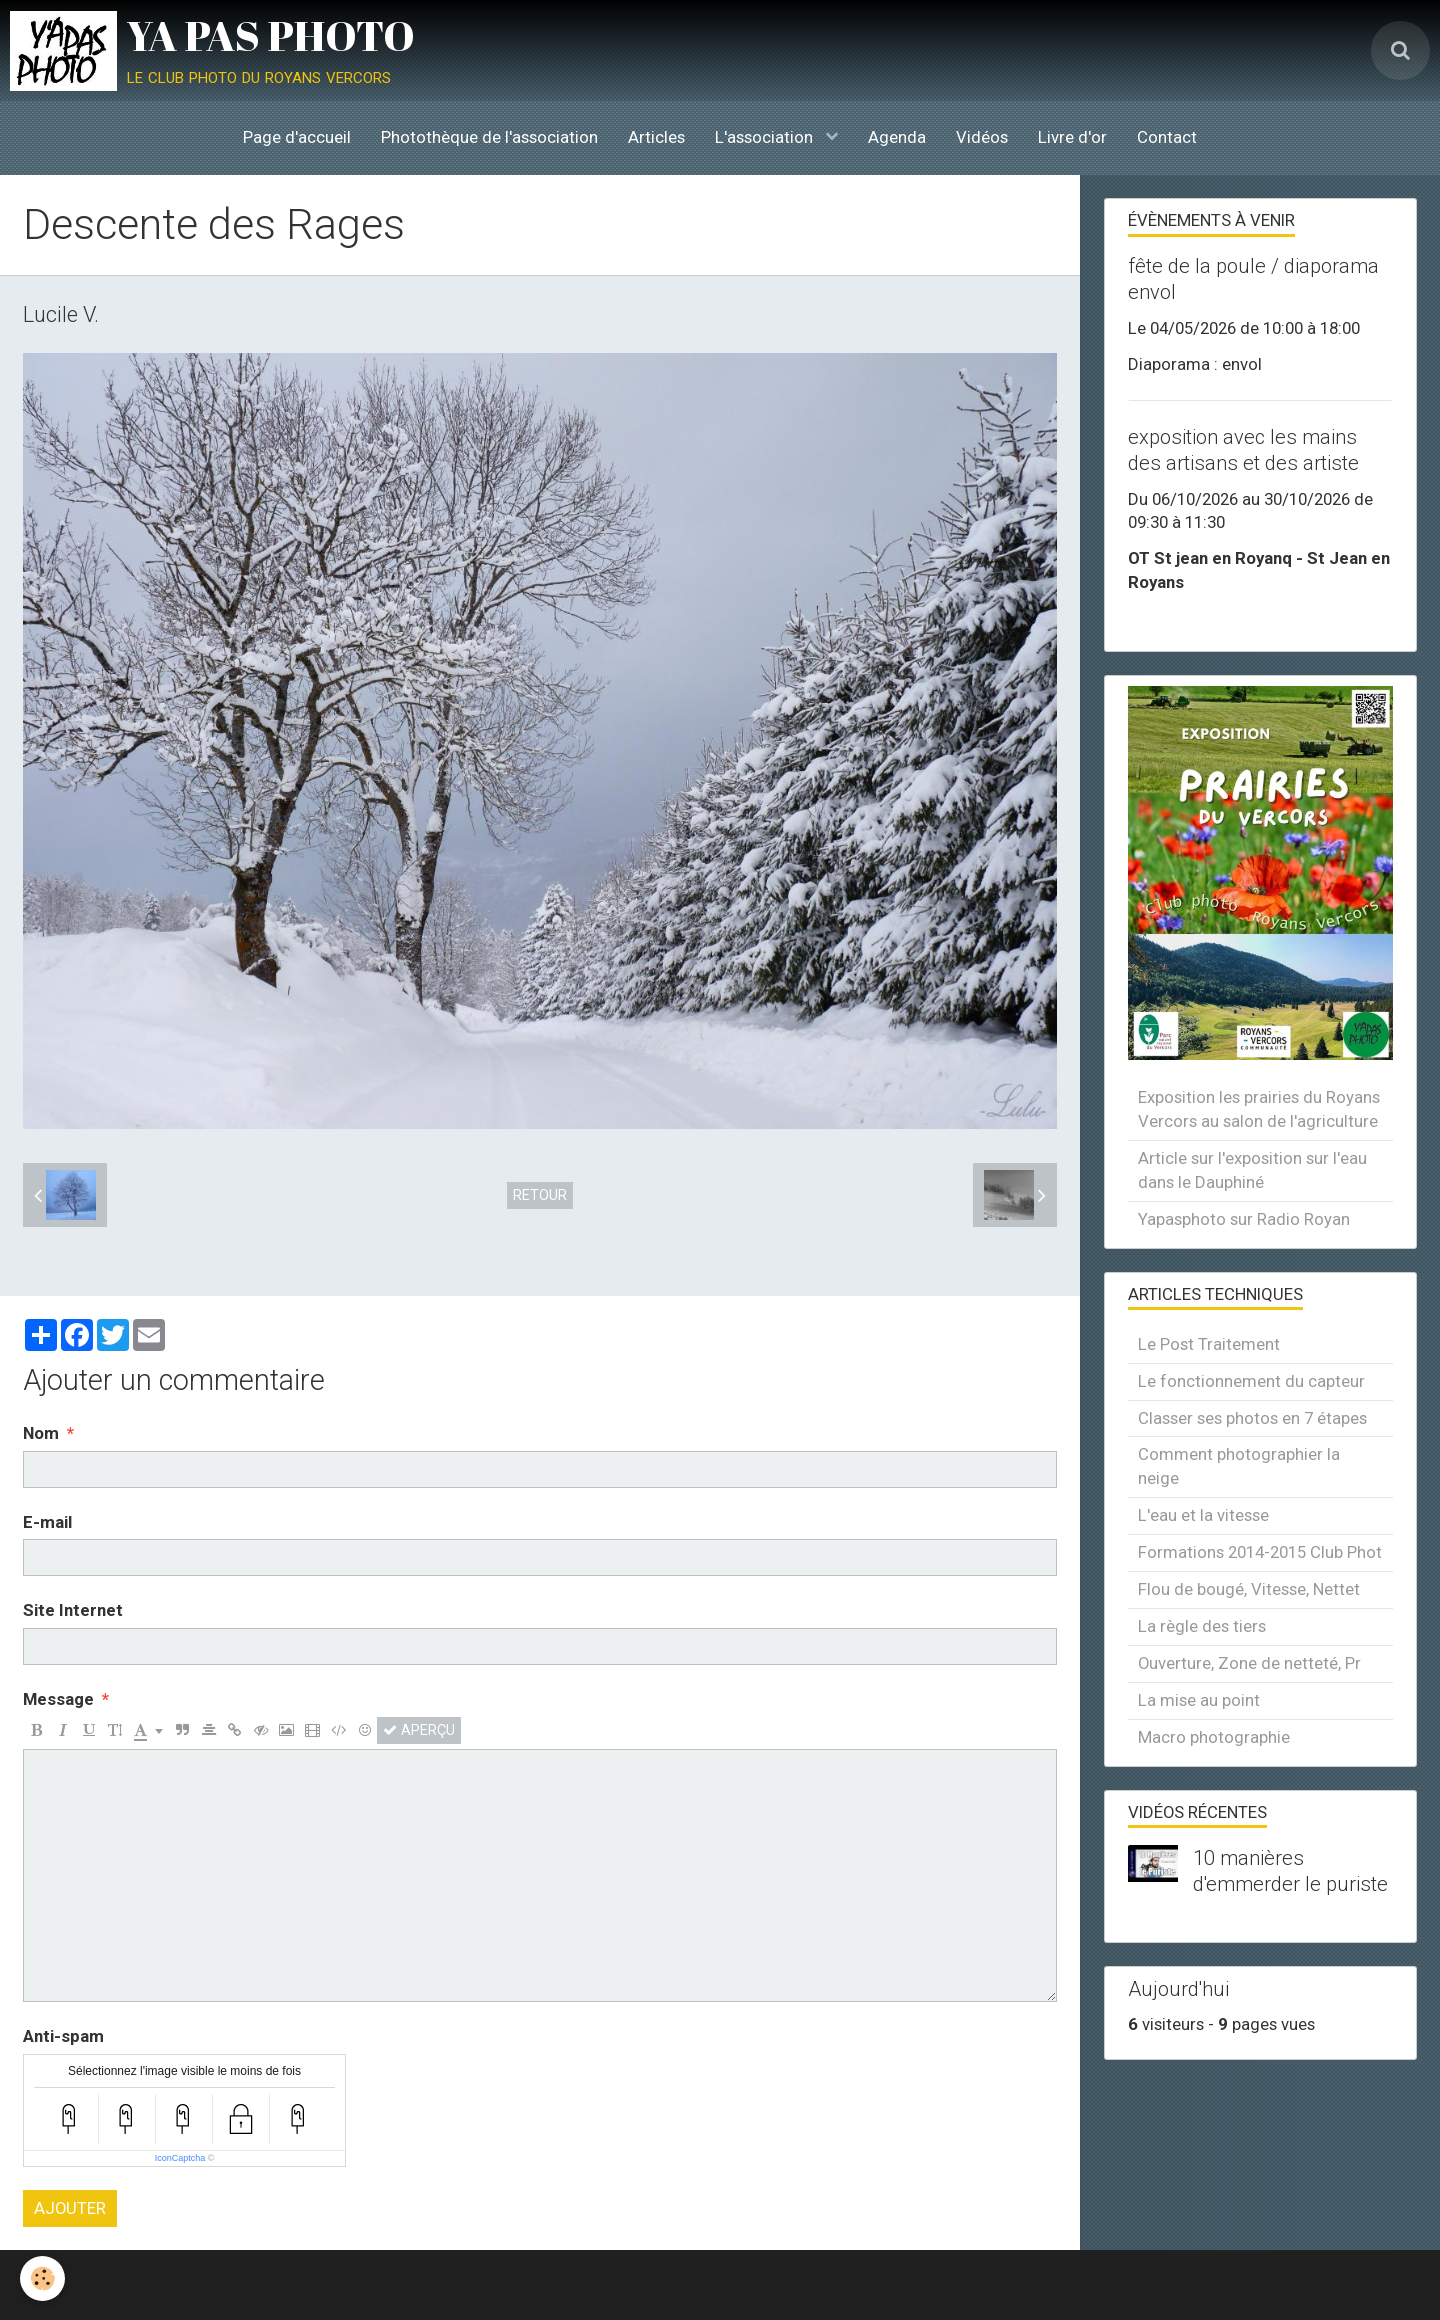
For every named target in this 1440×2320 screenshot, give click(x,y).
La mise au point (1199, 1700)
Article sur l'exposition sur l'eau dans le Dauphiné (1252, 1170)
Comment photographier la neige (1239, 1466)
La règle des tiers (1202, 1626)
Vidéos (982, 137)
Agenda (897, 137)
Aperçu (419, 1730)
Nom (41, 1433)
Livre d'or (1072, 137)
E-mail (47, 1522)
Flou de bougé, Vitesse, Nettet (1249, 1589)
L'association (766, 137)
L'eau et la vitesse (1203, 1515)
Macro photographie (1214, 1737)
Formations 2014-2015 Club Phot (1260, 1552)
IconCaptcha (180, 2158)
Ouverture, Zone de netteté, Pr (1249, 1663)
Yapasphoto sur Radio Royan (1244, 1219)
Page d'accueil (297, 137)
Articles (656, 137)
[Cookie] (42, 2278)
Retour (540, 1195)
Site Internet (73, 1610)
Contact (1167, 137)
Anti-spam (63, 2036)
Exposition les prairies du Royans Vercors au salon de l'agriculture (1259, 1109)
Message (58, 1699)
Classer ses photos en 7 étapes (1252, 1418)
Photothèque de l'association (489, 137)
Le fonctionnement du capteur (1251, 1381)
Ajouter (70, 2208)
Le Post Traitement (1209, 1344)
